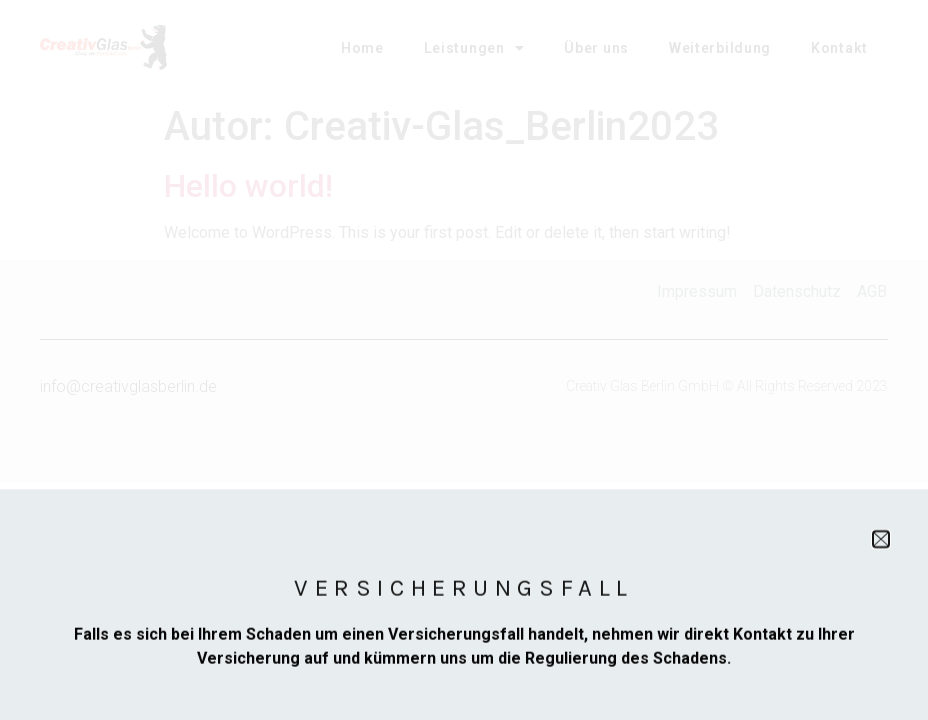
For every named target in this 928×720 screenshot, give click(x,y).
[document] (464, 360)
